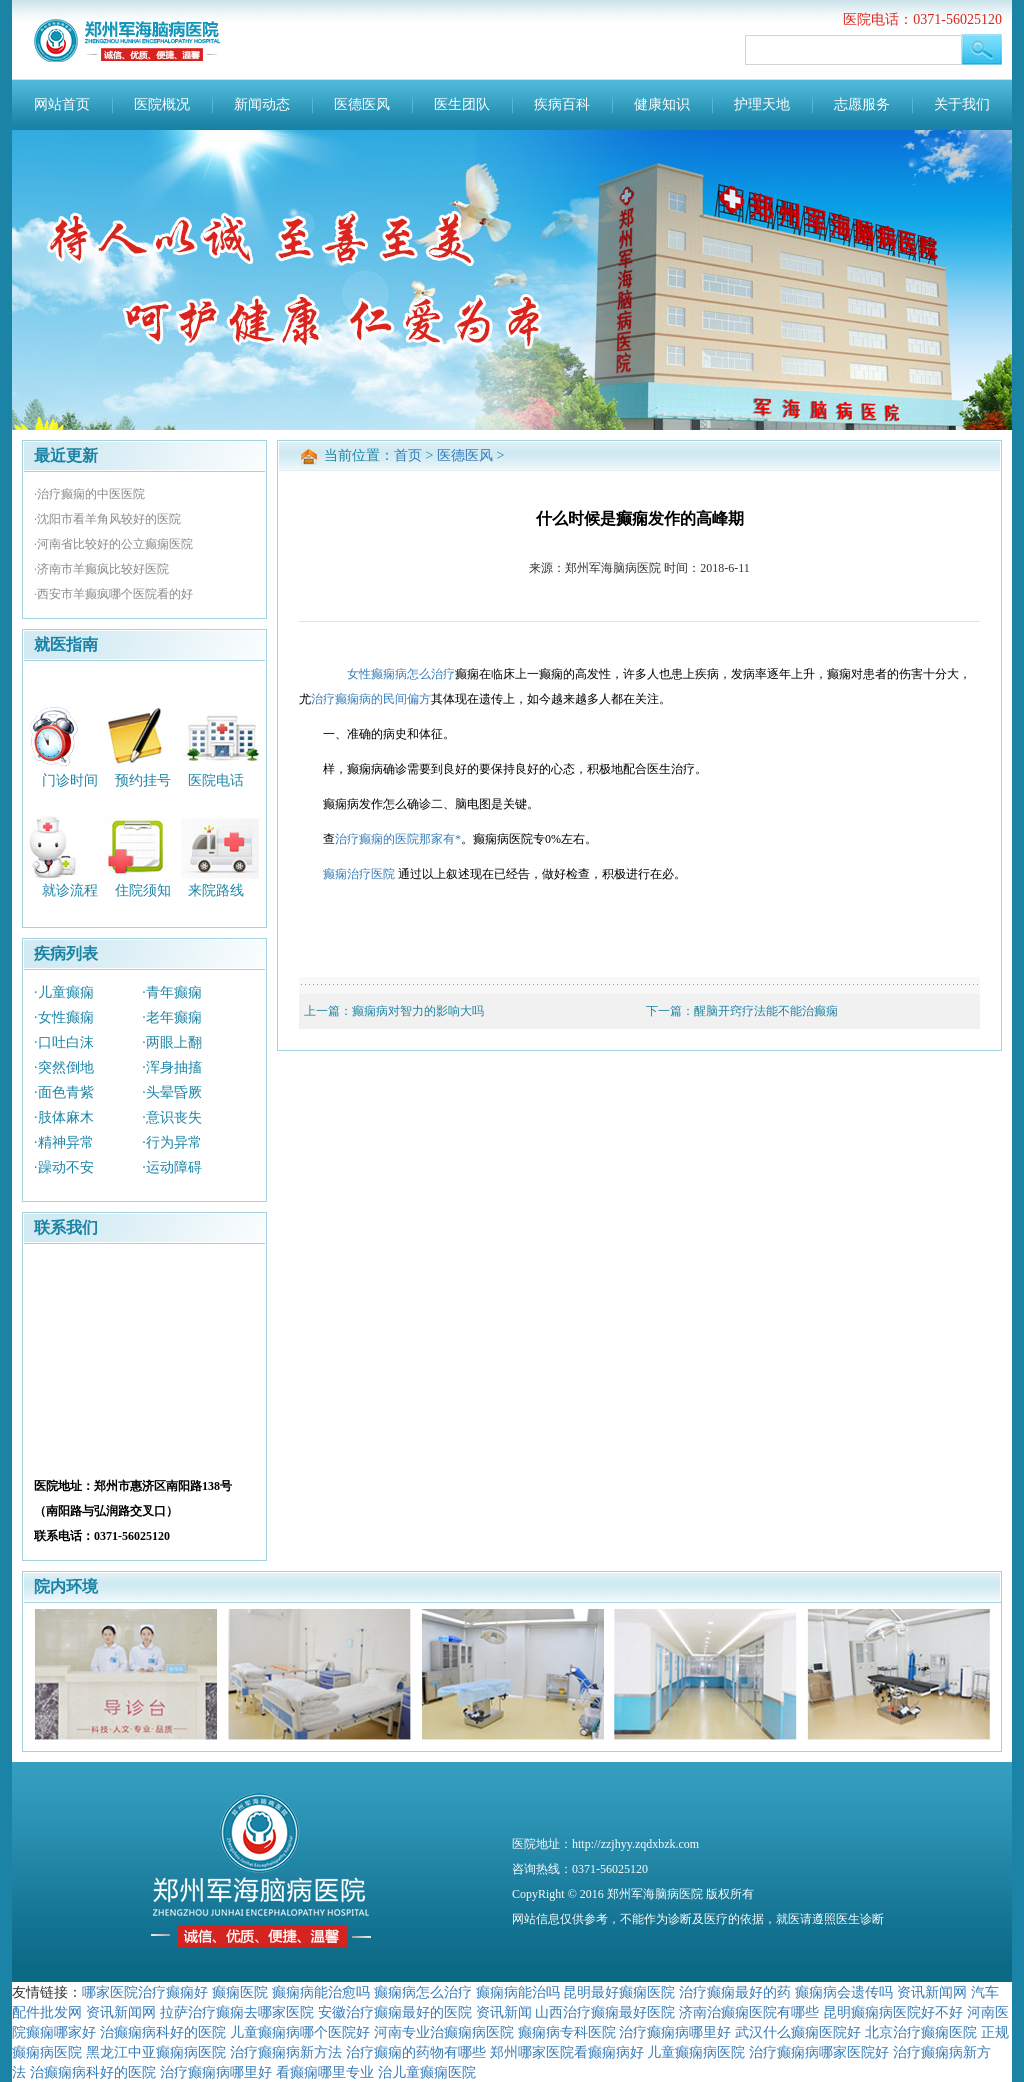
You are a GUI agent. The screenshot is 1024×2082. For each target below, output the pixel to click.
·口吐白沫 (64, 1042)
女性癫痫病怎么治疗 (401, 674)
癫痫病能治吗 (518, 1992)
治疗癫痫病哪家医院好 (819, 2052)
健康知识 (662, 104)
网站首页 (62, 104)
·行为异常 (172, 1142)
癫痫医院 (240, 1992)
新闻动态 (262, 104)
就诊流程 (70, 890)
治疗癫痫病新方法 (286, 2052)
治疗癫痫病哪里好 (675, 2032)
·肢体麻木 (64, 1117)
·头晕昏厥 (172, 1092)
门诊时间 (70, 779)
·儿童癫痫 (64, 992)
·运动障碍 (172, 1167)
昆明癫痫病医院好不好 (893, 2012)
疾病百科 (562, 104)
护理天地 (762, 104)
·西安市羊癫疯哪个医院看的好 (113, 594)
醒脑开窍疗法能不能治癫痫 (766, 1011)
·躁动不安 (64, 1167)
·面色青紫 (64, 1092)
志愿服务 (862, 104)
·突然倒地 (64, 1067)
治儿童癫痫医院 (427, 2072)
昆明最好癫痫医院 (619, 1992)
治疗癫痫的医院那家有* (398, 839)
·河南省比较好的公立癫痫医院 (113, 544)
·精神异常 (64, 1142)
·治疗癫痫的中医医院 (89, 494)
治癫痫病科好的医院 (163, 2032)
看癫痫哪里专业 (325, 2072)
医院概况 (162, 104)
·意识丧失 (172, 1117)
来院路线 (216, 890)
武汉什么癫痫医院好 (798, 2032)
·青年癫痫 (172, 992)
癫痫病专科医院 (567, 2032)
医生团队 (462, 104)
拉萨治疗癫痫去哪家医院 (237, 2012)
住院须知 (143, 890)
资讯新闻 (504, 2012)
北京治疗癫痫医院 (921, 2032)
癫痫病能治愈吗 (321, 1992)
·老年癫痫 (172, 1017)
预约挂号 (143, 779)
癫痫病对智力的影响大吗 (418, 1011)
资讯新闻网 (932, 1992)
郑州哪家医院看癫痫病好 (567, 2052)
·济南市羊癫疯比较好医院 (101, 569)
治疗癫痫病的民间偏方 (371, 699)
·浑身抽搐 (172, 1067)
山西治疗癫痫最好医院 (605, 2012)
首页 (408, 455)
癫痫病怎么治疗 (423, 1992)
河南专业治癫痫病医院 (444, 2032)
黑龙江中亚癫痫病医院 (156, 2052)
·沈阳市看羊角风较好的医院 (107, 519)
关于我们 (962, 104)
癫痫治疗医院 (359, 874)
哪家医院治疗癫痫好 (145, 1992)
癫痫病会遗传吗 (844, 1992)
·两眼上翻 (172, 1042)
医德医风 (362, 104)
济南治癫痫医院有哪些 (749, 2012)
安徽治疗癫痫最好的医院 (395, 2012)
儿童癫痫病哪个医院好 (300, 2032)
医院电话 (216, 779)
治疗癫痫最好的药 (735, 1992)
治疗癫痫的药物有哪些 (416, 2052)
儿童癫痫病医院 (696, 2052)
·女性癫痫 (64, 1017)
